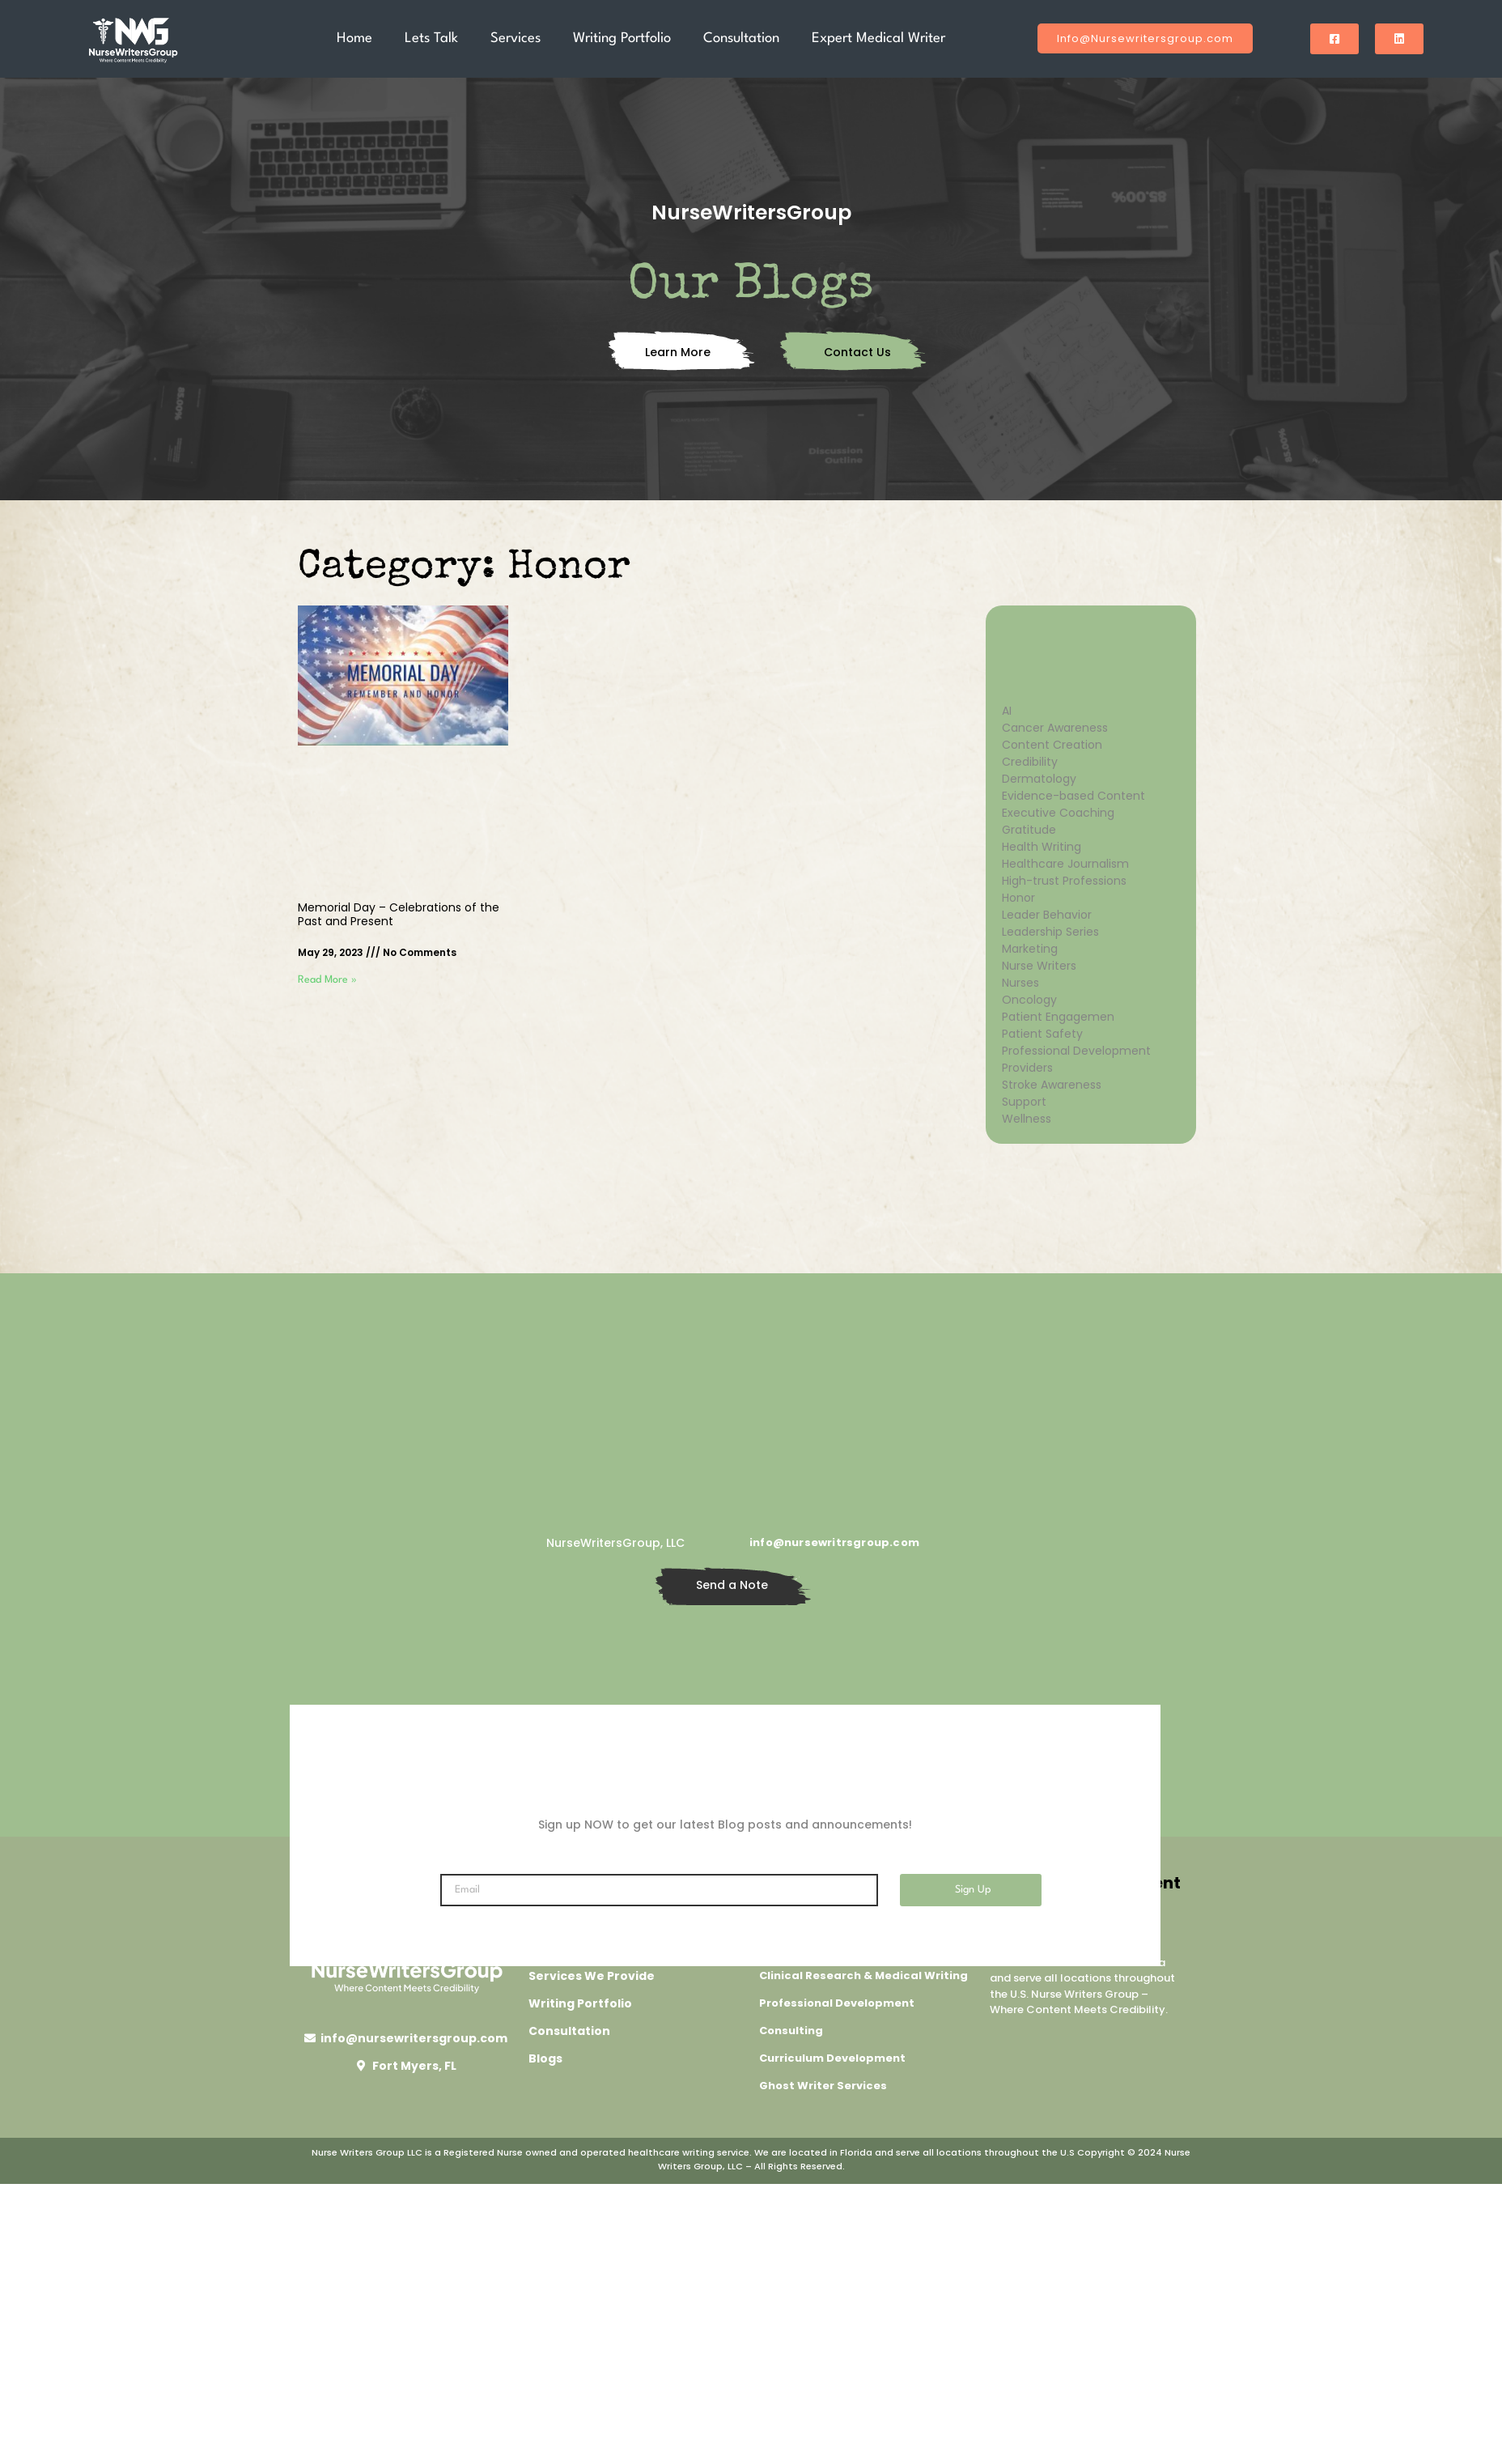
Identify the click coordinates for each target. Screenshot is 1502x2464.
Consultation (741, 38)
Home (354, 38)
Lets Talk (431, 38)
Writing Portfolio (622, 38)
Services (515, 38)
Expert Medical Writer (878, 38)
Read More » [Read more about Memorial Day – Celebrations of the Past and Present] (327, 980)
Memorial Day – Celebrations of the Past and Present (398, 914)
